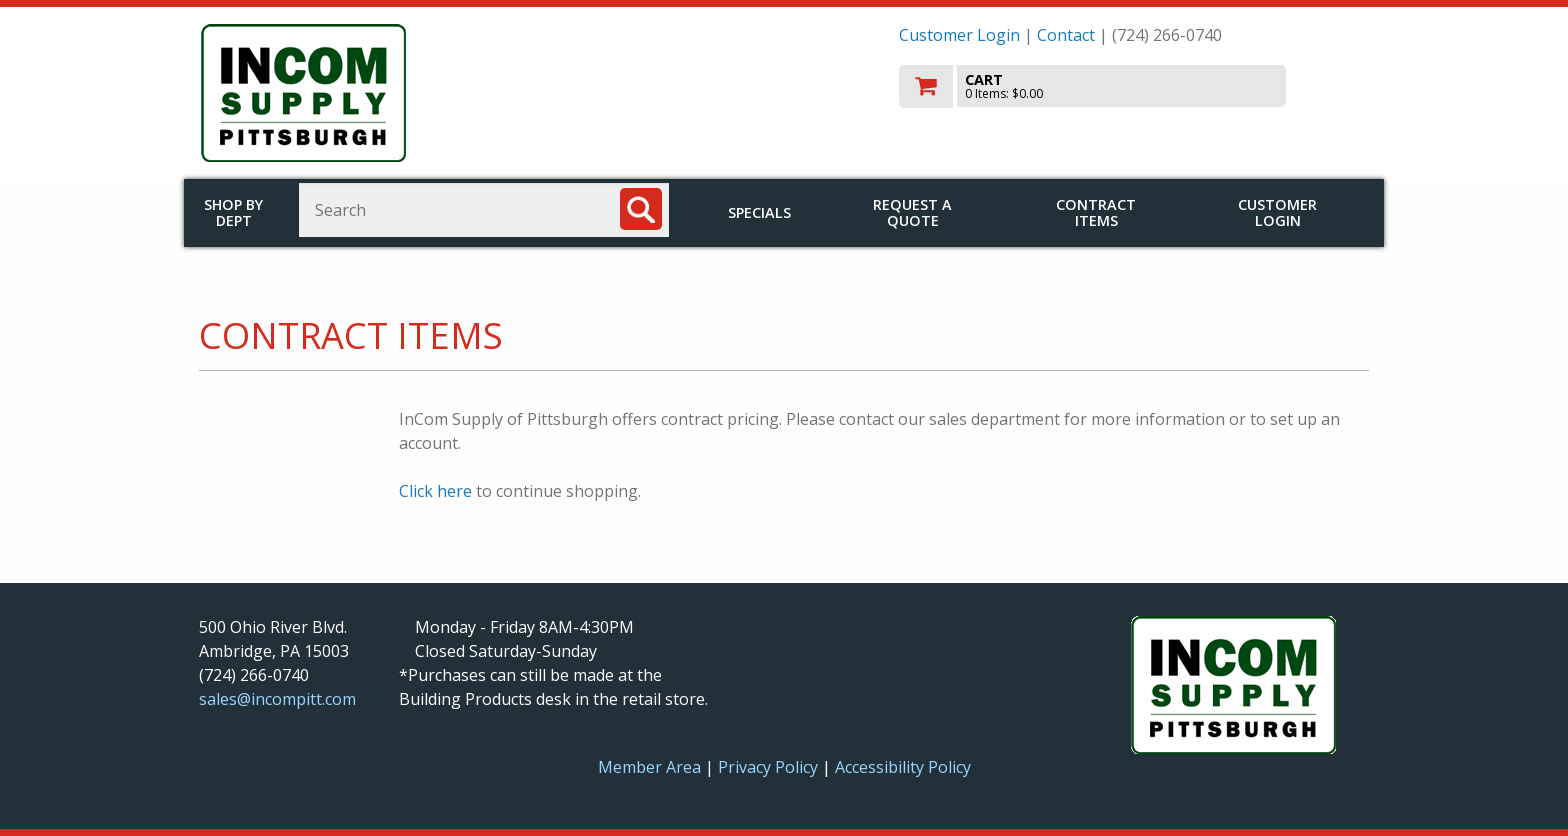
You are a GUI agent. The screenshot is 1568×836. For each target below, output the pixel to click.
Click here (435, 491)
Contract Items (1096, 212)
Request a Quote (912, 212)
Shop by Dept (233, 212)
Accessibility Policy (903, 767)
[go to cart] (1134, 86)
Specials (759, 212)
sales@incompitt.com (277, 699)
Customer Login (959, 35)
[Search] (641, 209)
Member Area (649, 767)
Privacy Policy (770, 767)
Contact (1066, 35)
